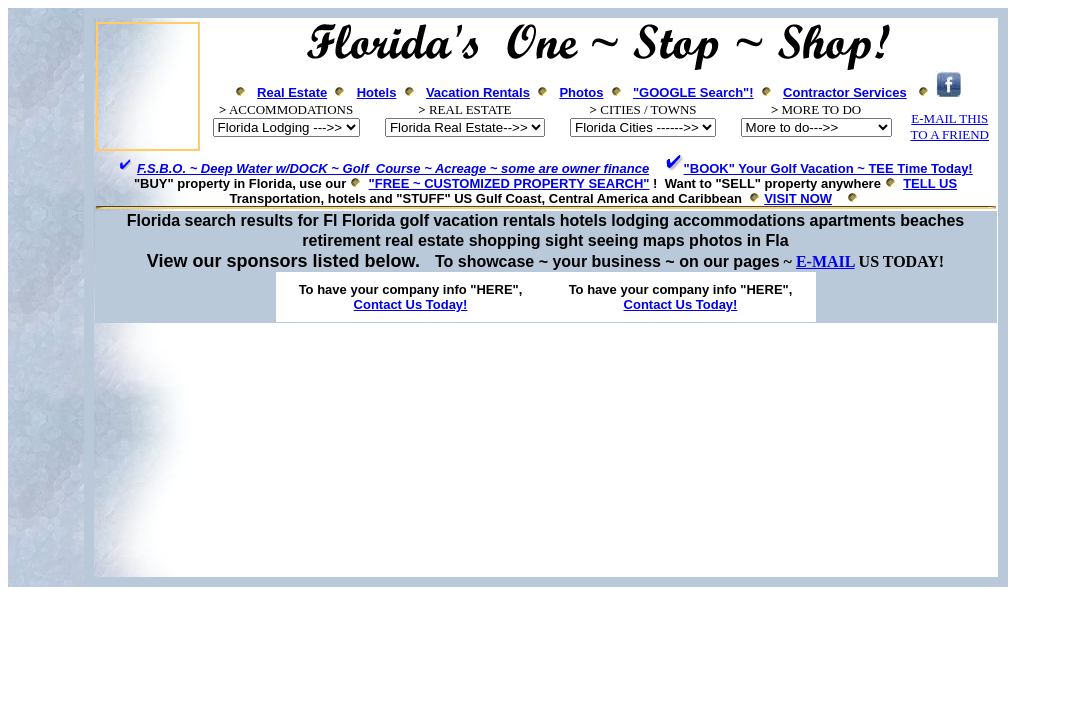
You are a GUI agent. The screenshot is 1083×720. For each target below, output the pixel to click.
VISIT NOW (798, 198)
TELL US (930, 183)
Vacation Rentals (478, 92)
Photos (581, 92)
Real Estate (292, 92)
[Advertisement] (541, 450)
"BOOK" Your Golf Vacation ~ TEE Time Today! (828, 168)
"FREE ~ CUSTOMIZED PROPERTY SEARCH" (509, 183)
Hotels (377, 92)
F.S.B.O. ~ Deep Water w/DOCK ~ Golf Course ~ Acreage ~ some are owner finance (393, 168)
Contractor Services (845, 92)
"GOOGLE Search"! (693, 92)
